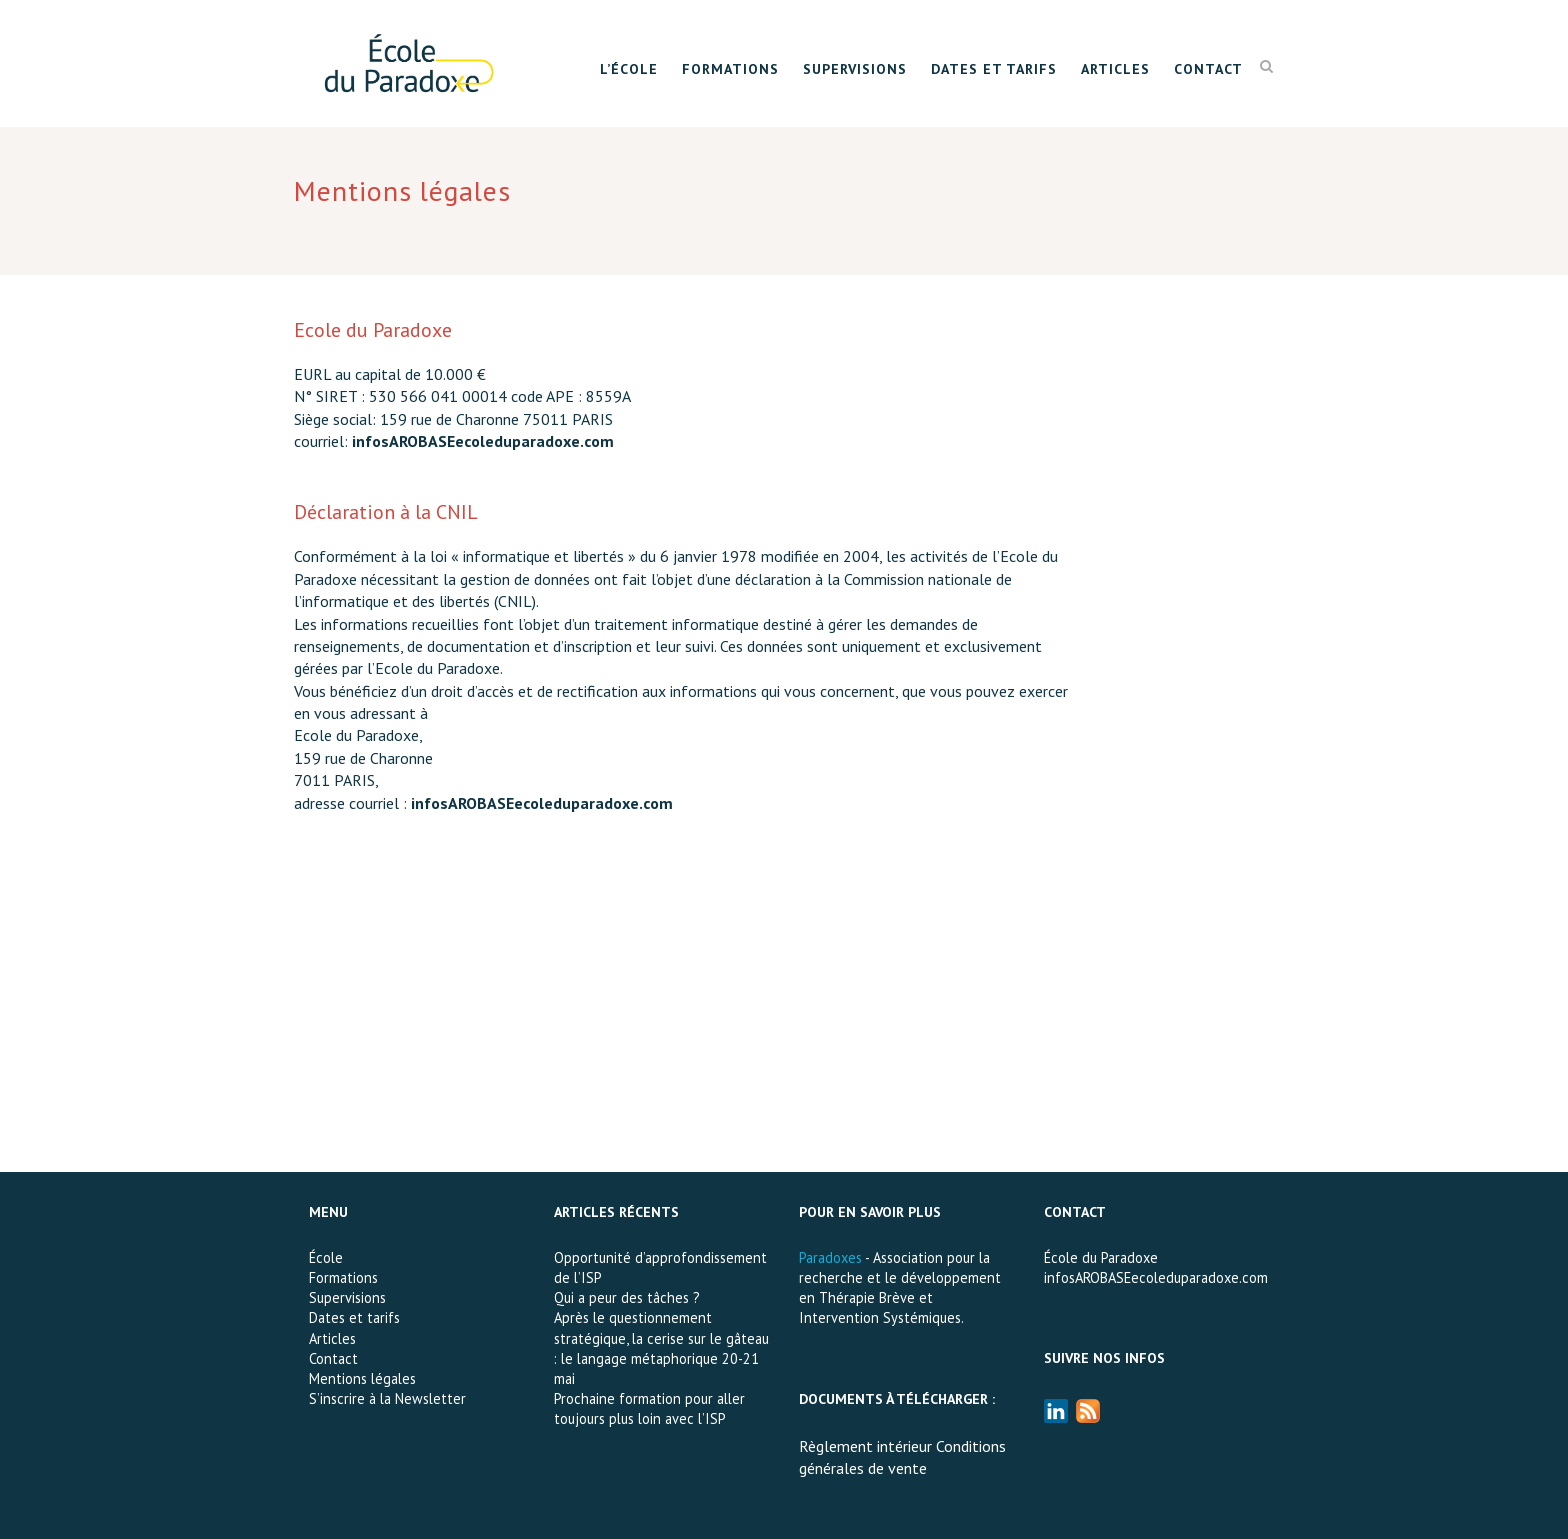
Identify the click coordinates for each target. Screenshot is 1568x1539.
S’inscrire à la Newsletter (387, 1398)
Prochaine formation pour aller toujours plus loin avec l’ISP (649, 1408)
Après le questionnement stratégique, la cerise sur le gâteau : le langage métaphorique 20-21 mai (661, 1347)
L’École (629, 69)
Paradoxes (830, 1257)
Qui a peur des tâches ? (627, 1297)
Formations (730, 69)
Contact (1208, 69)
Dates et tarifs (994, 69)
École (326, 1257)
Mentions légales (362, 1378)
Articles (1115, 69)
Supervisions (855, 69)
